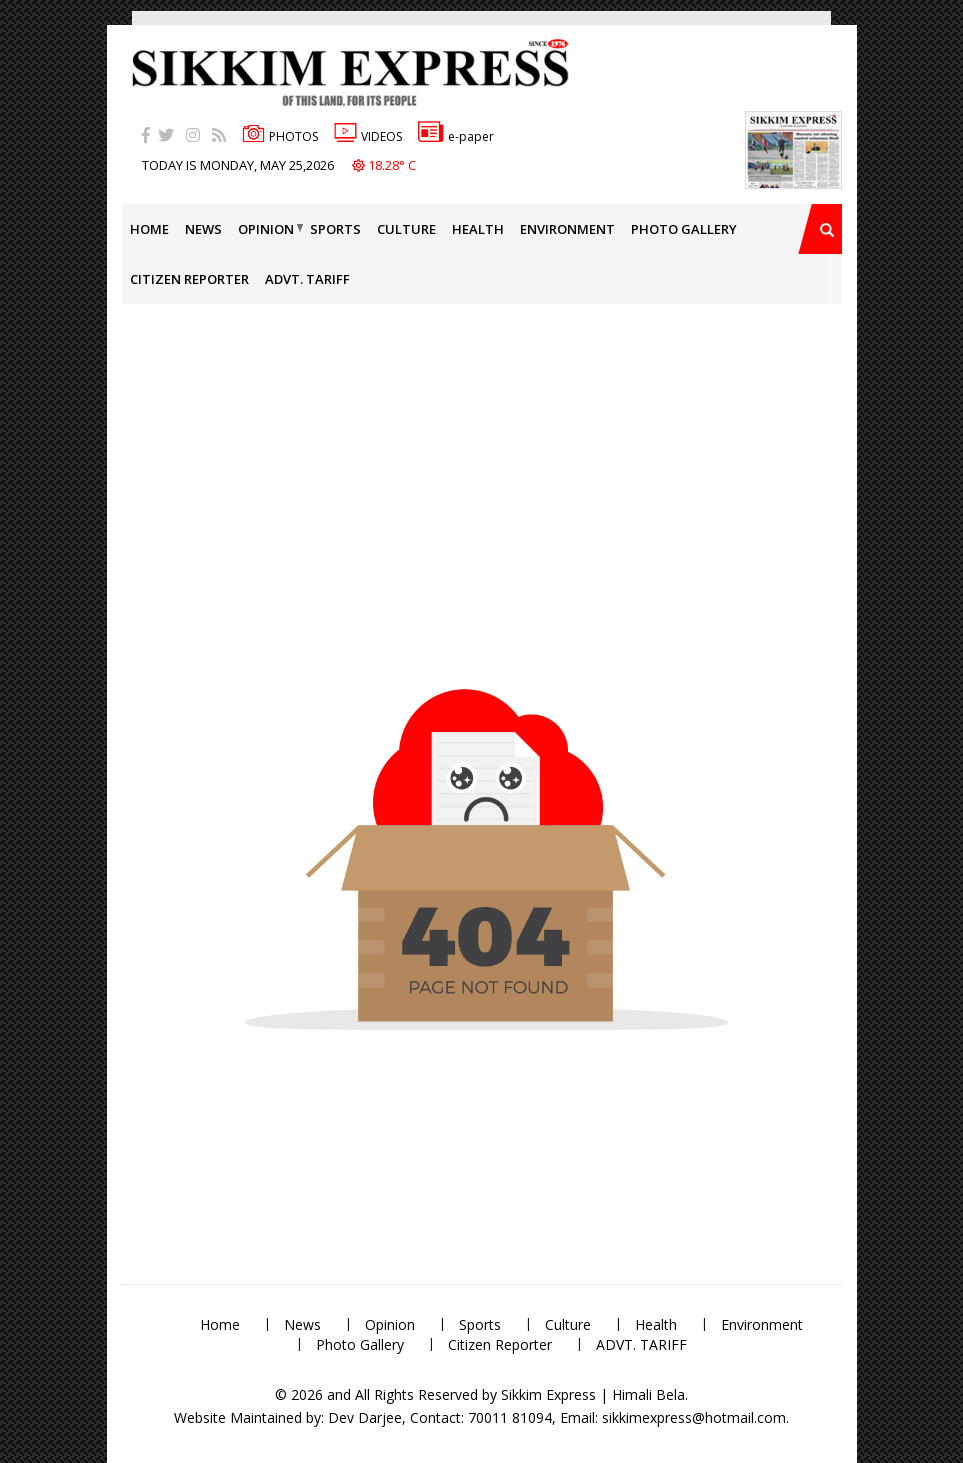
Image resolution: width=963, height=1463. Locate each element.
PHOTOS (280, 136)
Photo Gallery (684, 229)
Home (149, 229)
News (203, 229)
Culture (406, 229)
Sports (335, 229)
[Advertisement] (65, 284)
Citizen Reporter (189, 279)
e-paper (456, 136)
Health (478, 229)
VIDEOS (368, 136)
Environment (567, 229)
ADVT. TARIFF (307, 279)
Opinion (266, 229)
